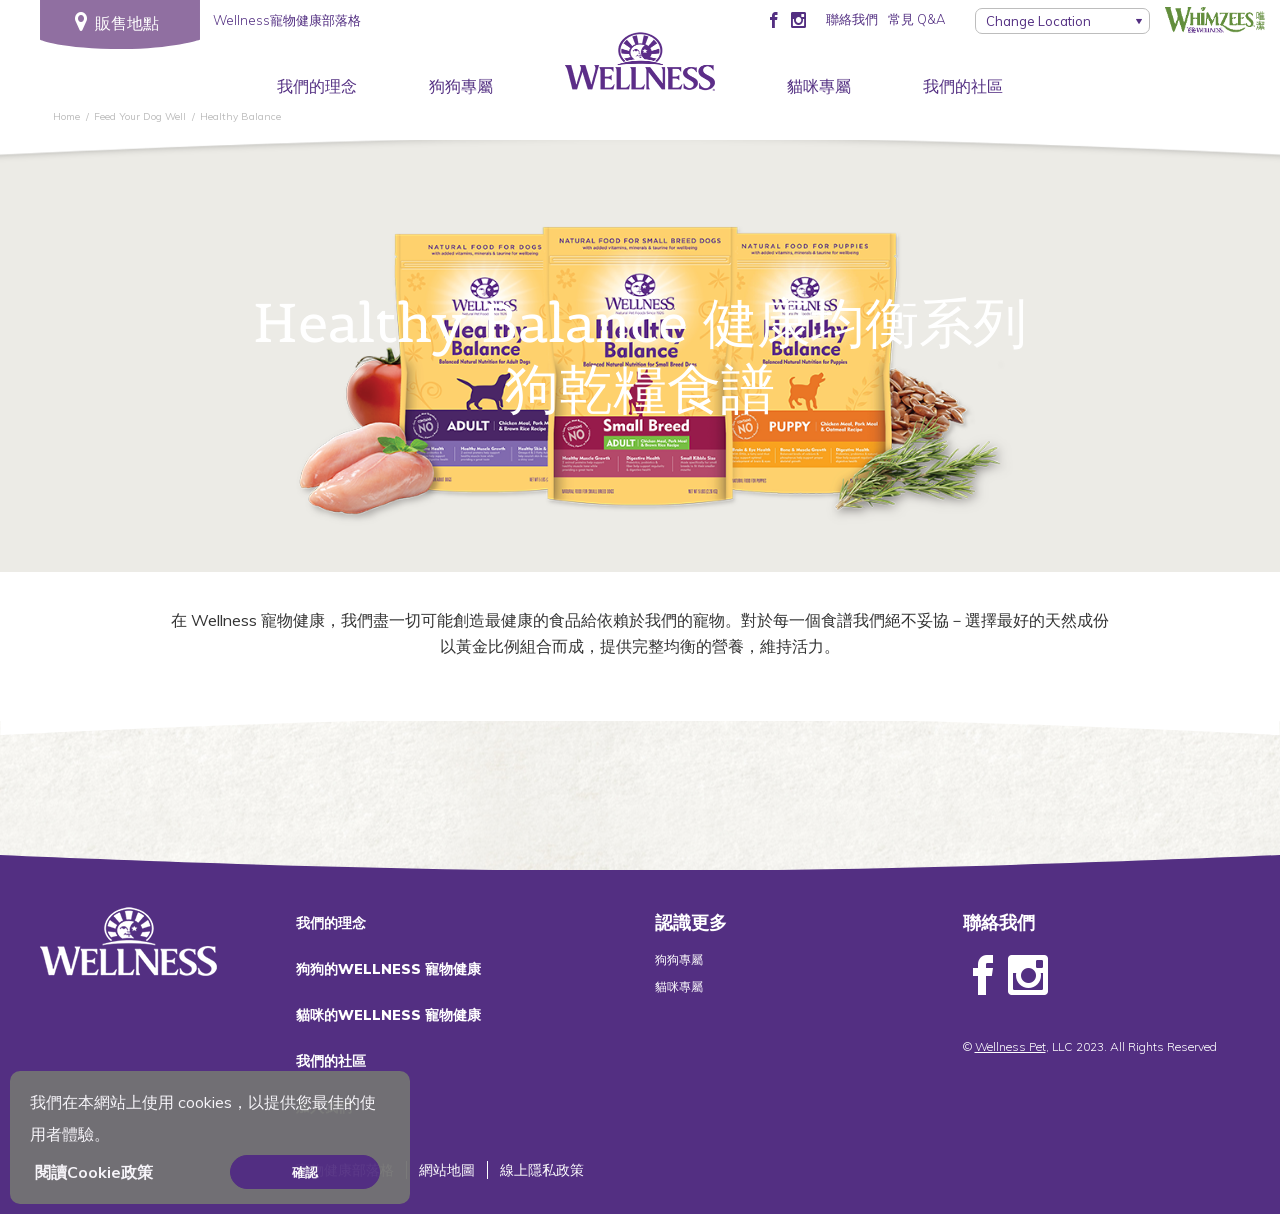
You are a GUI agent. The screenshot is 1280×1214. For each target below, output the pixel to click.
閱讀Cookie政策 (94, 1172)
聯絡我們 (852, 19)
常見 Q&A (916, 19)
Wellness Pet (1010, 1046)
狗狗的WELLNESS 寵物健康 (388, 969)
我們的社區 (963, 86)
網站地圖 (447, 1170)
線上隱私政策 (542, 1170)
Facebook (983, 976)
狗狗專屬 (461, 86)
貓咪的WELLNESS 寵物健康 (388, 1015)
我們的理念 (317, 86)
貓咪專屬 (819, 86)
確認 (305, 1172)
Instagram (1028, 976)
